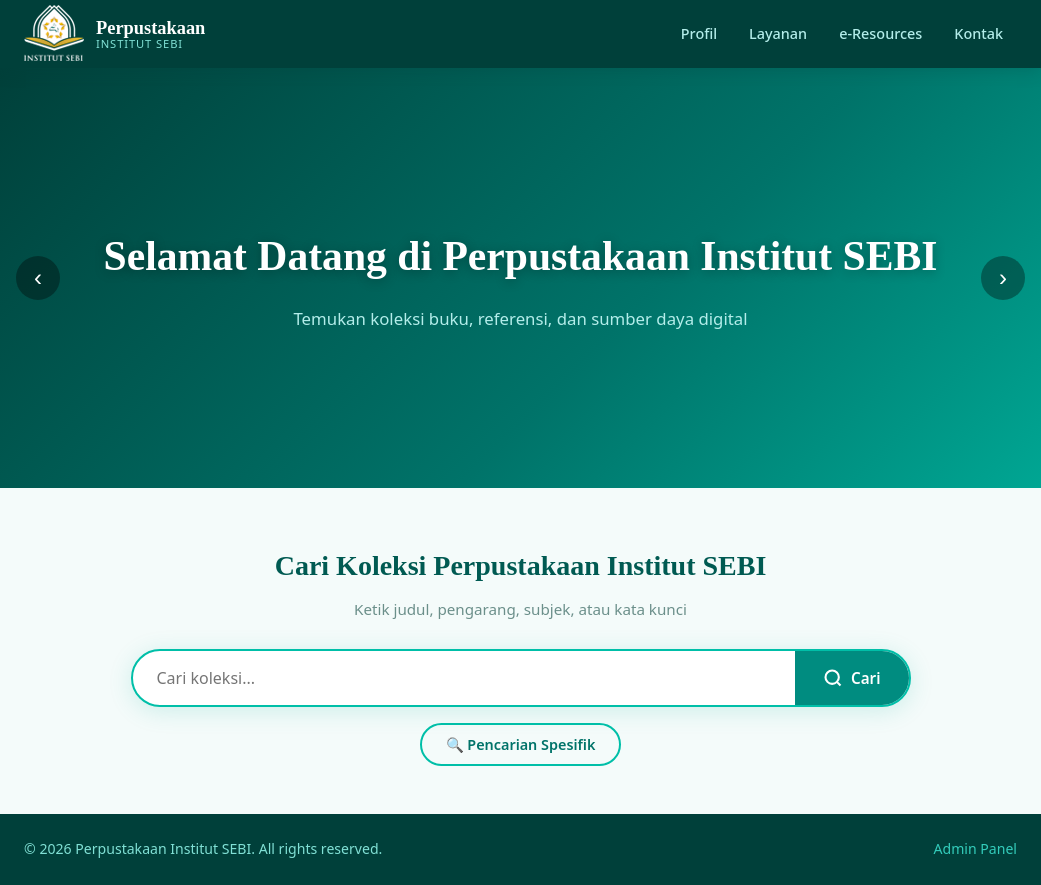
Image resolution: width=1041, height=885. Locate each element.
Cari (851, 678)
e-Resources (880, 33)
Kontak (978, 33)
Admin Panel (976, 848)
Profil (699, 33)
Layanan (778, 33)
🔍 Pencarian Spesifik (521, 744)
